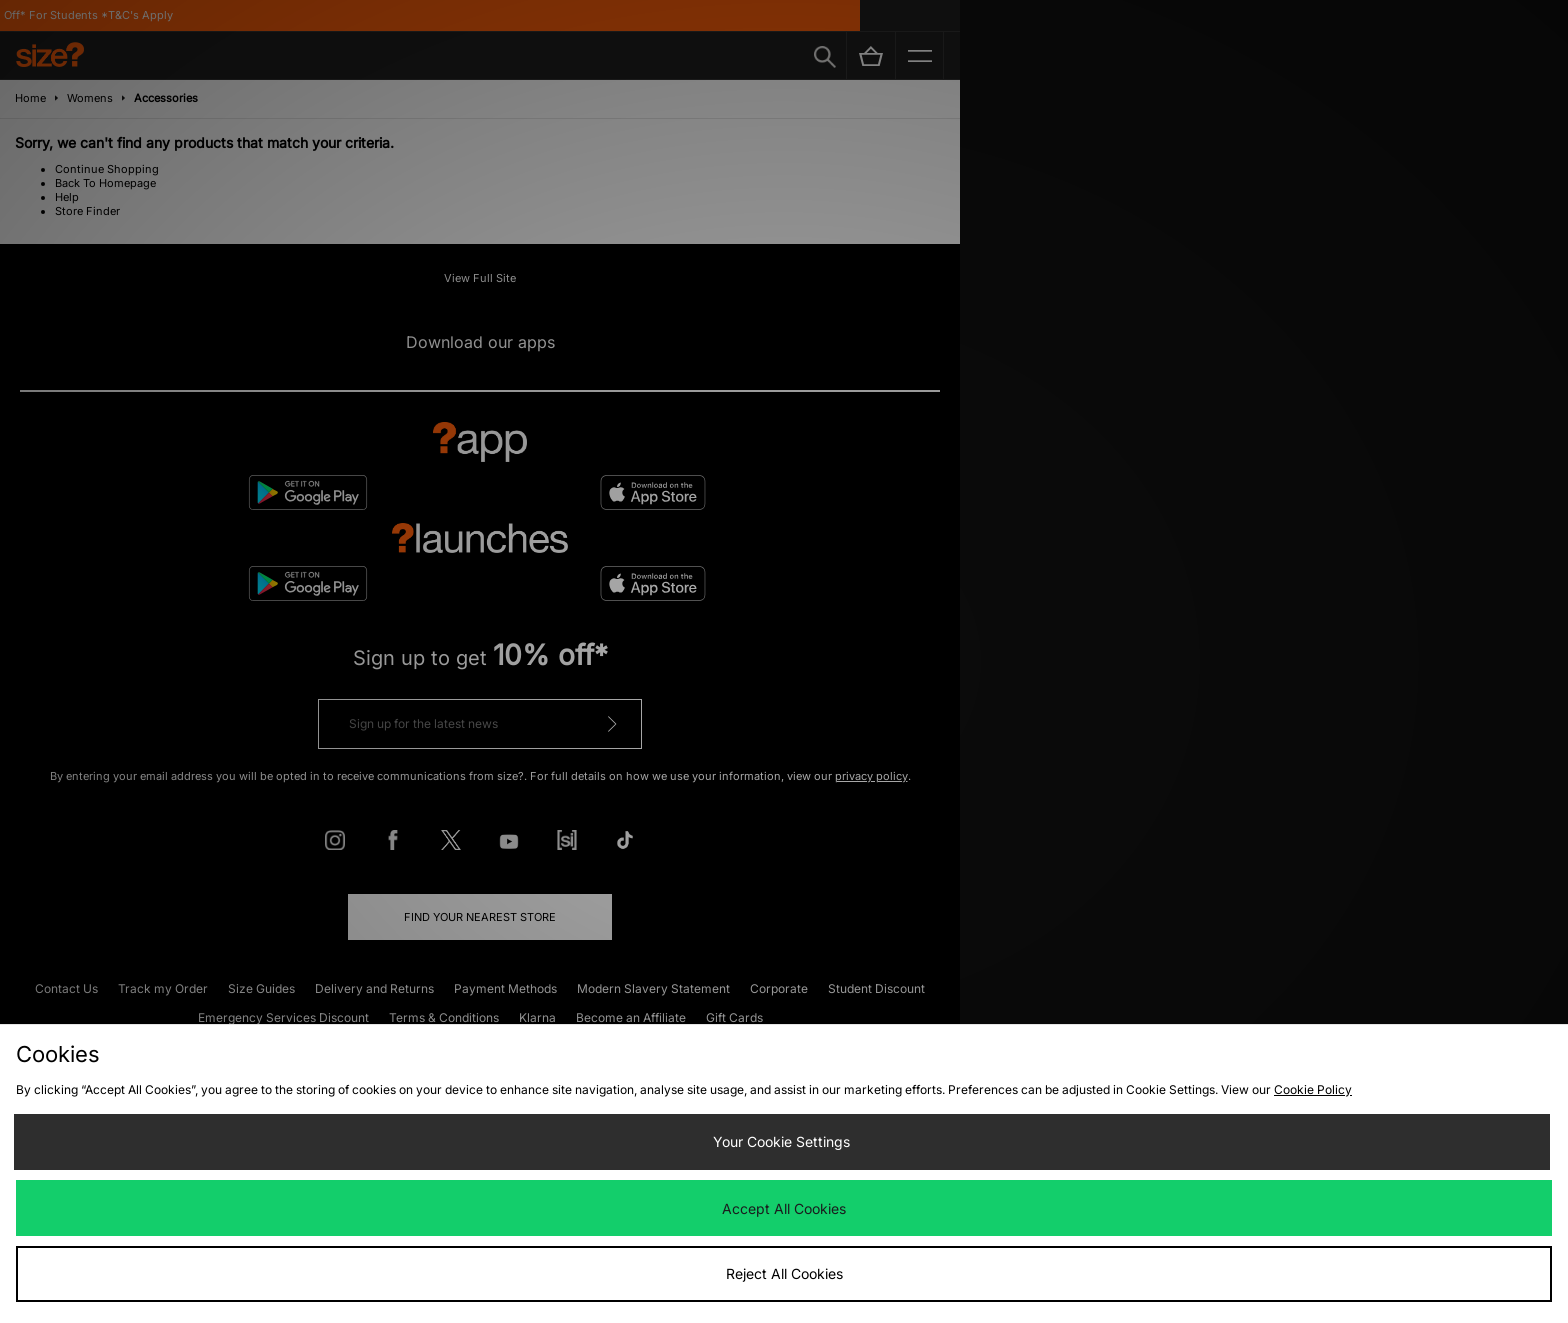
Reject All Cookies (784, 1273)
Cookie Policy (1313, 1089)
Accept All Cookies (784, 1208)
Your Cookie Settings (781, 1141)
